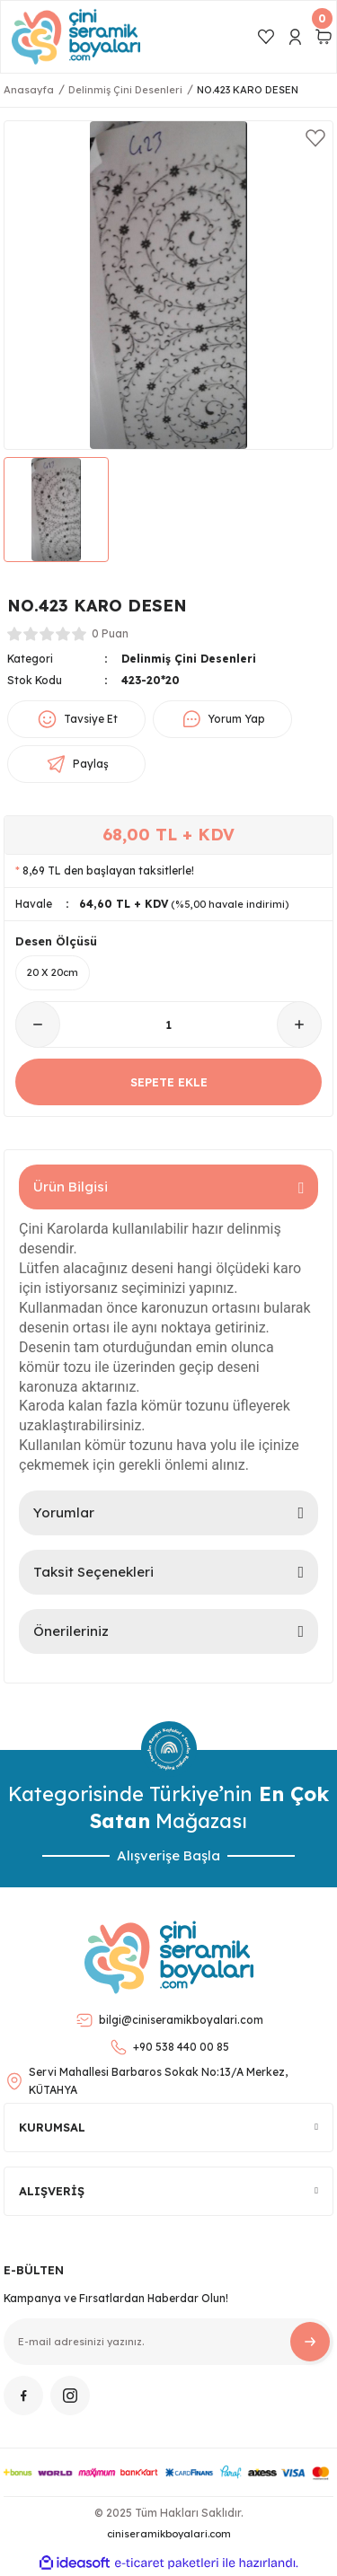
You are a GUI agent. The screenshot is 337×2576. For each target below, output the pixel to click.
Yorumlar (63, 1512)
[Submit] (310, 2341)
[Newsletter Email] (168, 2341)
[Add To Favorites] (315, 138)
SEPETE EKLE (169, 1082)
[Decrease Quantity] (37, 1024)
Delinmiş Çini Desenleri (188, 658)
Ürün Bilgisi (70, 1186)
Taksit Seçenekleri (93, 1571)
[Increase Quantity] (299, 1024)
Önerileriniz (71, 1631)
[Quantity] (168, 1024)
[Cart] (324, 37)
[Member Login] (295, 37)
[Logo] (76, 37)
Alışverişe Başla (168, 1855)
